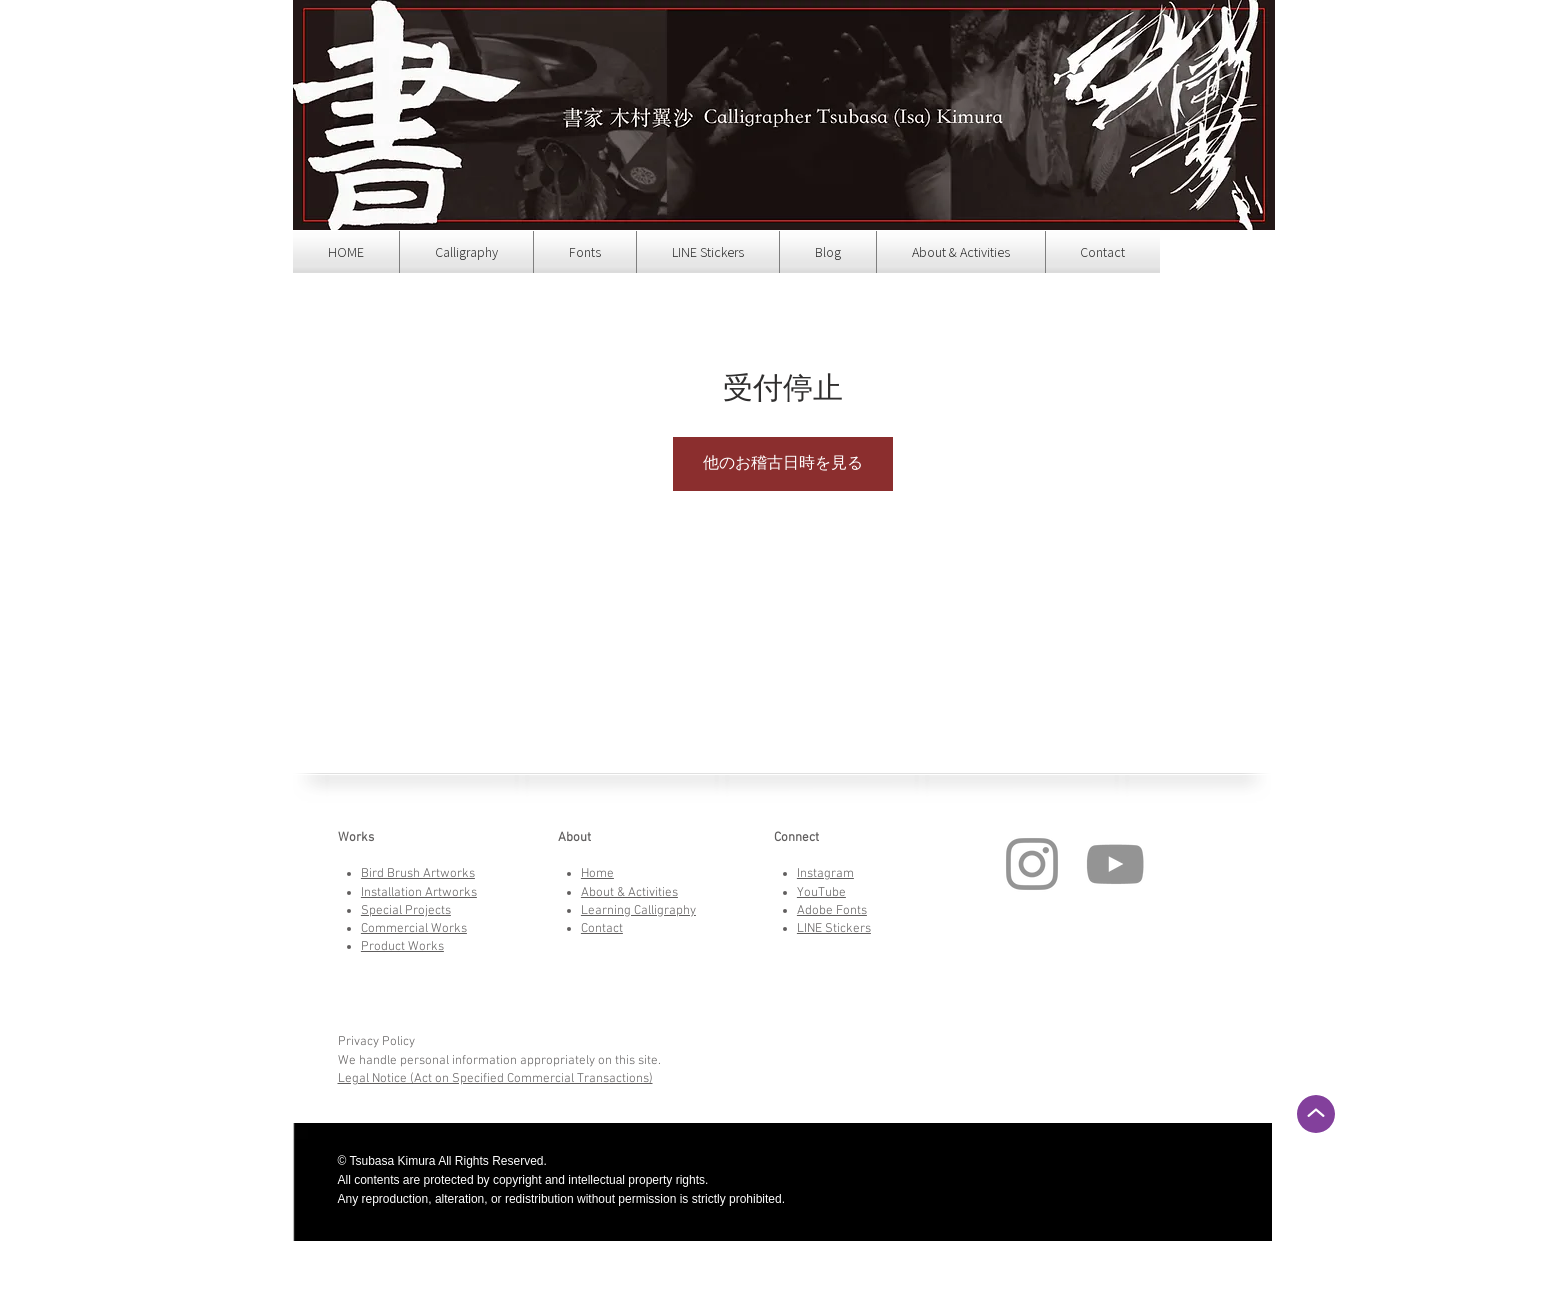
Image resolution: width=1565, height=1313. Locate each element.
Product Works (402, 947)
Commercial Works (414, 929)
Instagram (825, 874)
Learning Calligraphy (638, 911)
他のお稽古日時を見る (783, 464)
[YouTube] (1115, 864)
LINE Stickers (834, 929)
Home (597, 874)
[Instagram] (1032, 864)
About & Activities (629, 893)
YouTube (821, 893)
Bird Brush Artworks (418, 874)
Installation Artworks (419, 893)
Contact (602, 929)
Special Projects (406, 911)
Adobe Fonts (832, 911)
